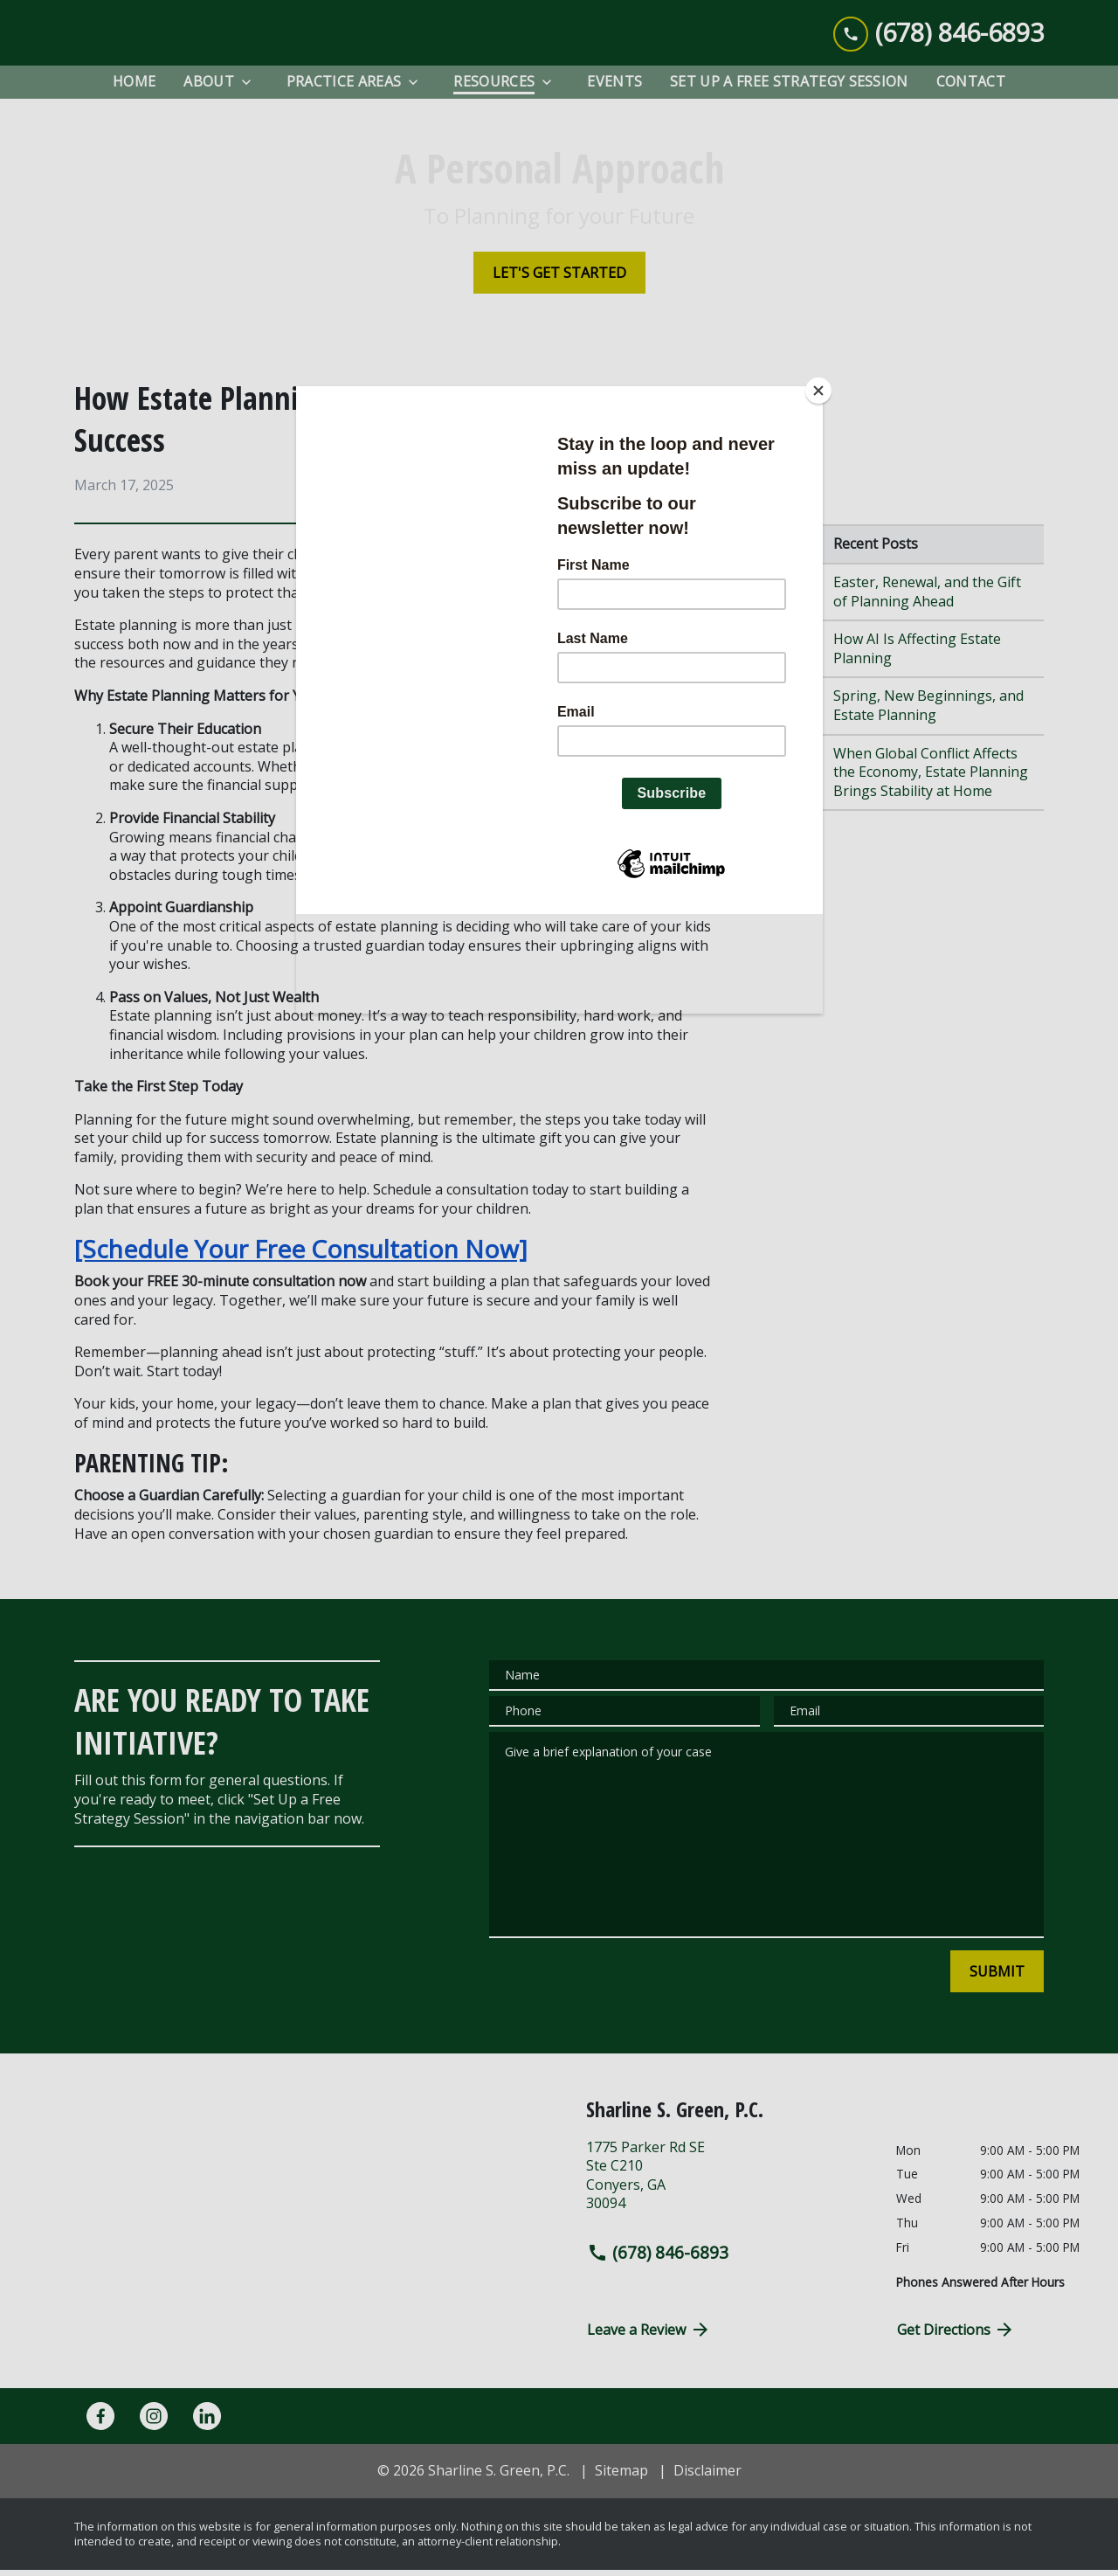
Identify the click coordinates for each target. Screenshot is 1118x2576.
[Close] (818, 390)
